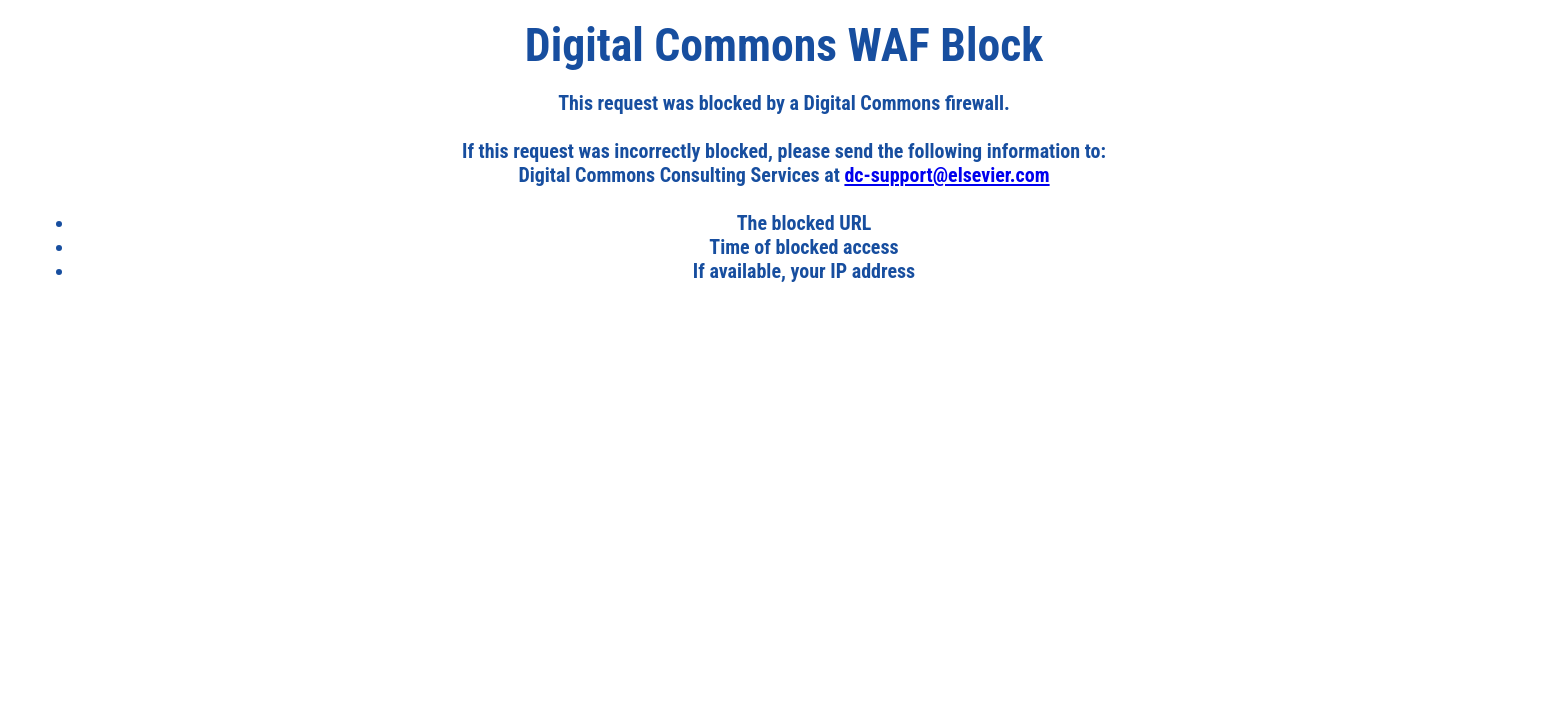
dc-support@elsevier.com (946, 175)
